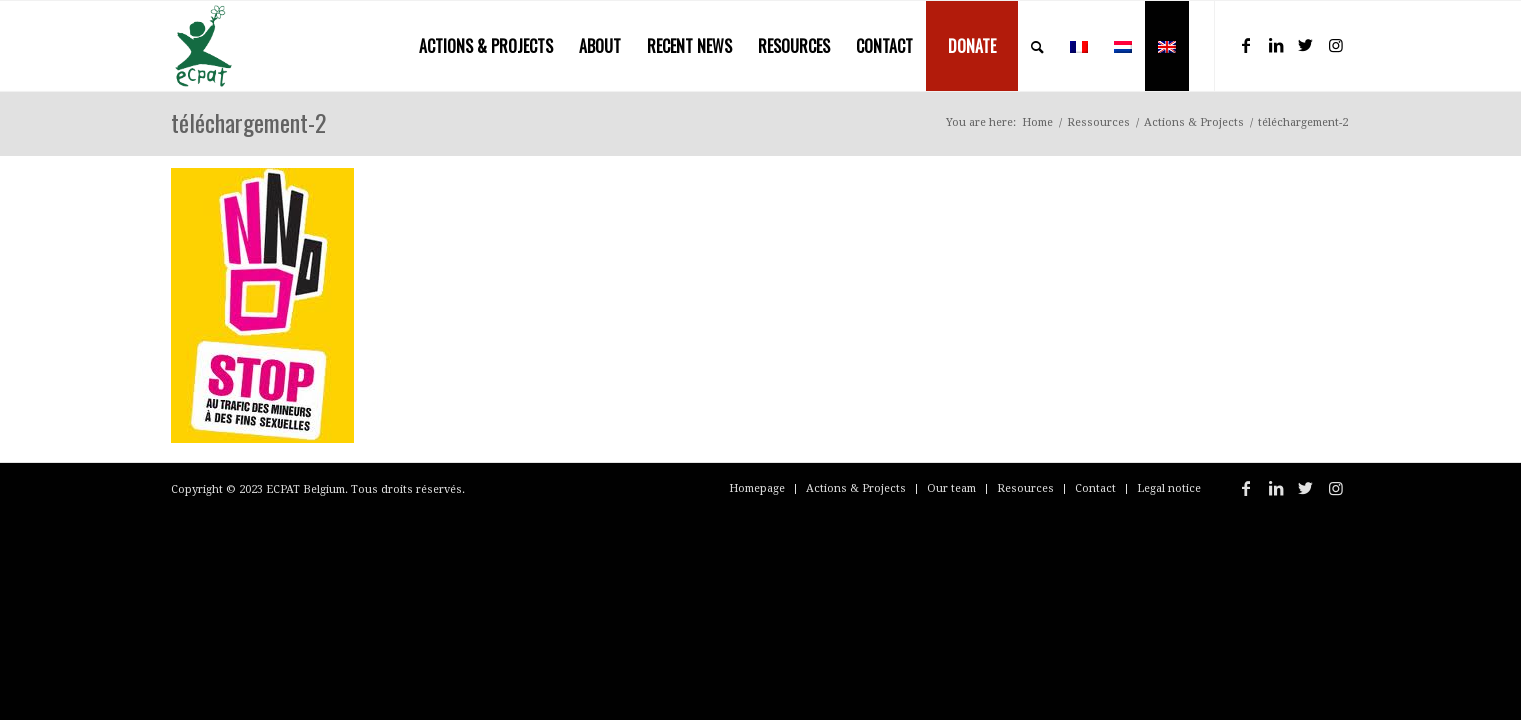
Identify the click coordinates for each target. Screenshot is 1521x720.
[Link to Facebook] (1246, 45)
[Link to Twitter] (1306, 45)
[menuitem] (486, 46)
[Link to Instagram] (1336, 45)
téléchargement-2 (248, 122)
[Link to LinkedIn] (1276, 45)
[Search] (1037, 46)
